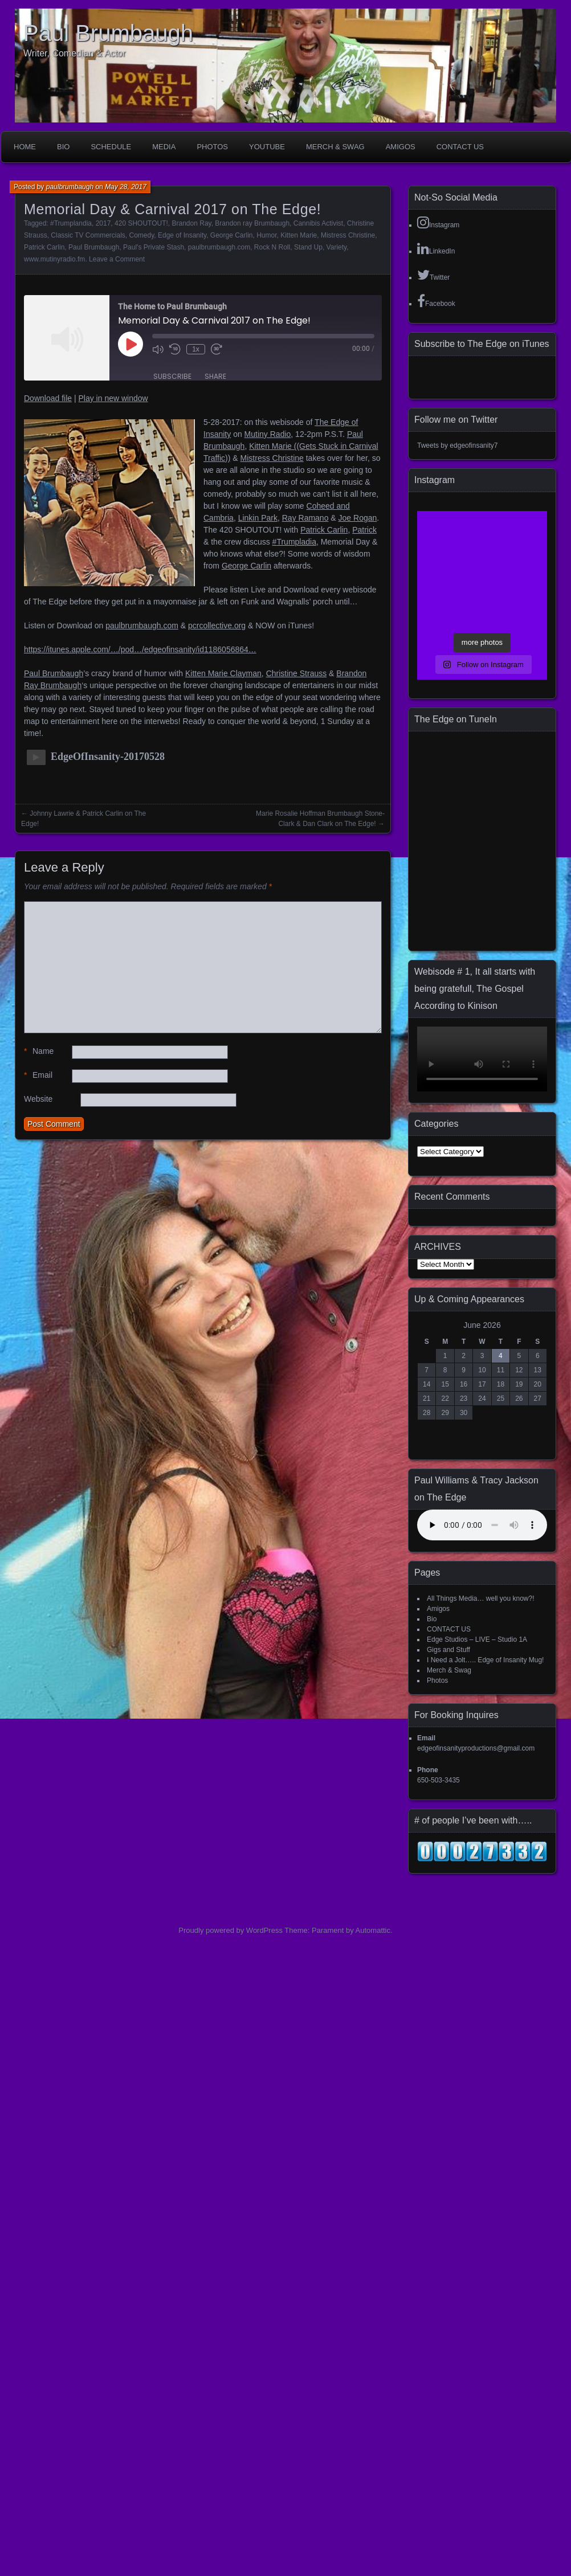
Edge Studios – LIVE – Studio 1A (477, 1639)
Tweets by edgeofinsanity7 (457, 445)
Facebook (436, 301)
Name (39, 1051)
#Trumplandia (71, 223)
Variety (337, 247)
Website (38, 1098)
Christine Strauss (296, 673)
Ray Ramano (305, 517)
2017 (103, 223)
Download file (48, 398)
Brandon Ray (191, 223)
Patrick (364, 529)
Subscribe (172, 376)
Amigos (400, 146)
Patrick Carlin (44, 247)
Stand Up (308, 247)
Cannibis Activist (318, 223)
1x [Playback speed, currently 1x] (195, 349)
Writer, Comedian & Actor (74, 53)
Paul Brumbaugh (108, 33)
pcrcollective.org (217, 625)
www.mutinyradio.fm (54, 259)
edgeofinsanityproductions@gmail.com (476, 1748)
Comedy (141, 235)
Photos (212, 146)
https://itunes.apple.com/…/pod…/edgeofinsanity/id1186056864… (140, 649)
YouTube (267, 146)
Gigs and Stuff (448, 1650)
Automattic (373, 1930)
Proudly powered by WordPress (230, 1930)
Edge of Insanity (182, 235)
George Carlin (231, 235)
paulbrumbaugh (69, 187)
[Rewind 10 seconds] (175, 349)
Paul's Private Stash (153, 247)
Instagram (438, 222)
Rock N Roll (272, 247)
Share (215, 376)
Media (164, 146)
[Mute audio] (158, 349)
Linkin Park (258, 517)
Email (38, 1075)
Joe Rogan (357, 517)
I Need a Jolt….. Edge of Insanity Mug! (485, 1660)
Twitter (433, 274)
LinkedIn (436, 248)
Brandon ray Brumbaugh (252, 223)
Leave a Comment (117, 259)
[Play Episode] (130, 344)
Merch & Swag (335, 146)
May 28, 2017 (125, 187)
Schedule (111, 146)
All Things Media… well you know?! (481, 1598)
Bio (63, 146)
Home (25, 146)
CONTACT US (460, 146)
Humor (266, 235)
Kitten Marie (298, 235)
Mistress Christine (348, 235)
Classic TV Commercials (88, 235)
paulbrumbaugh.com (219, 247)
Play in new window (113, 398)
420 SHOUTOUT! (141, 223)
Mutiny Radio (267, 434)
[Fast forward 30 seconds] (216, 349)
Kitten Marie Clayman (223, 673)
